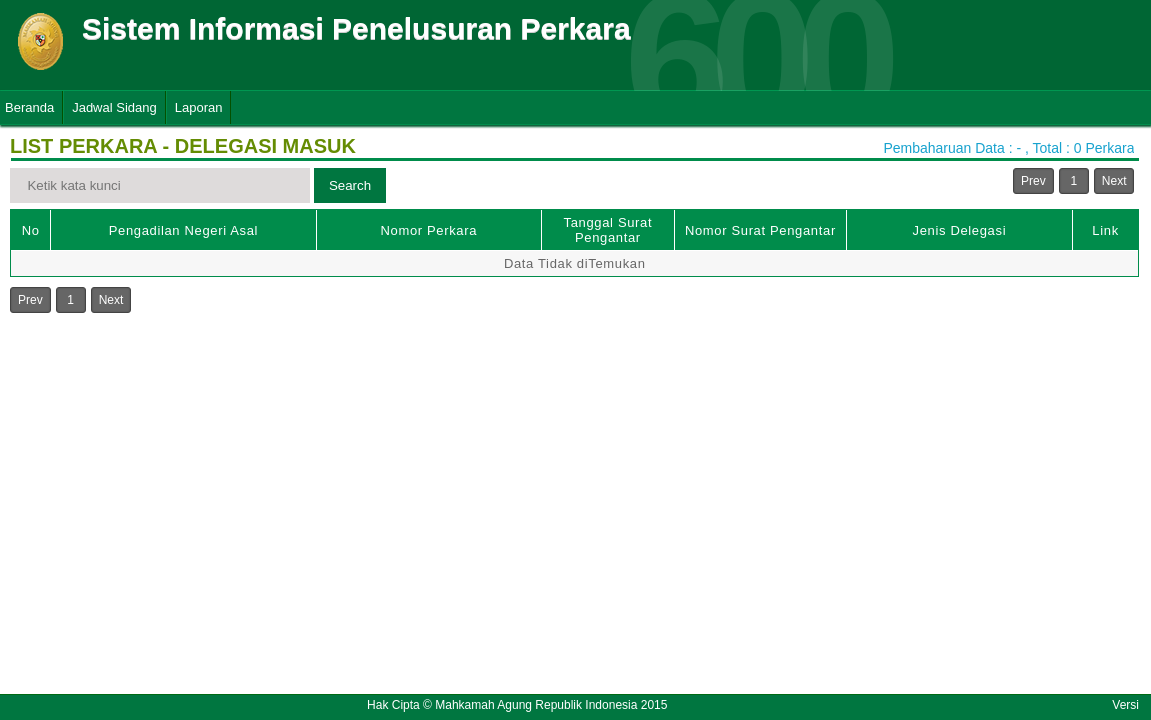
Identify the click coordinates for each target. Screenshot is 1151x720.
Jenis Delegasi (960, 230)
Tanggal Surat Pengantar (608, 230)
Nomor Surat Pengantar (760, 230)
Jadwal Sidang (114, 107)
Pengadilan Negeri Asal (183, 230)
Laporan (199, 107)
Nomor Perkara (429, 230)
